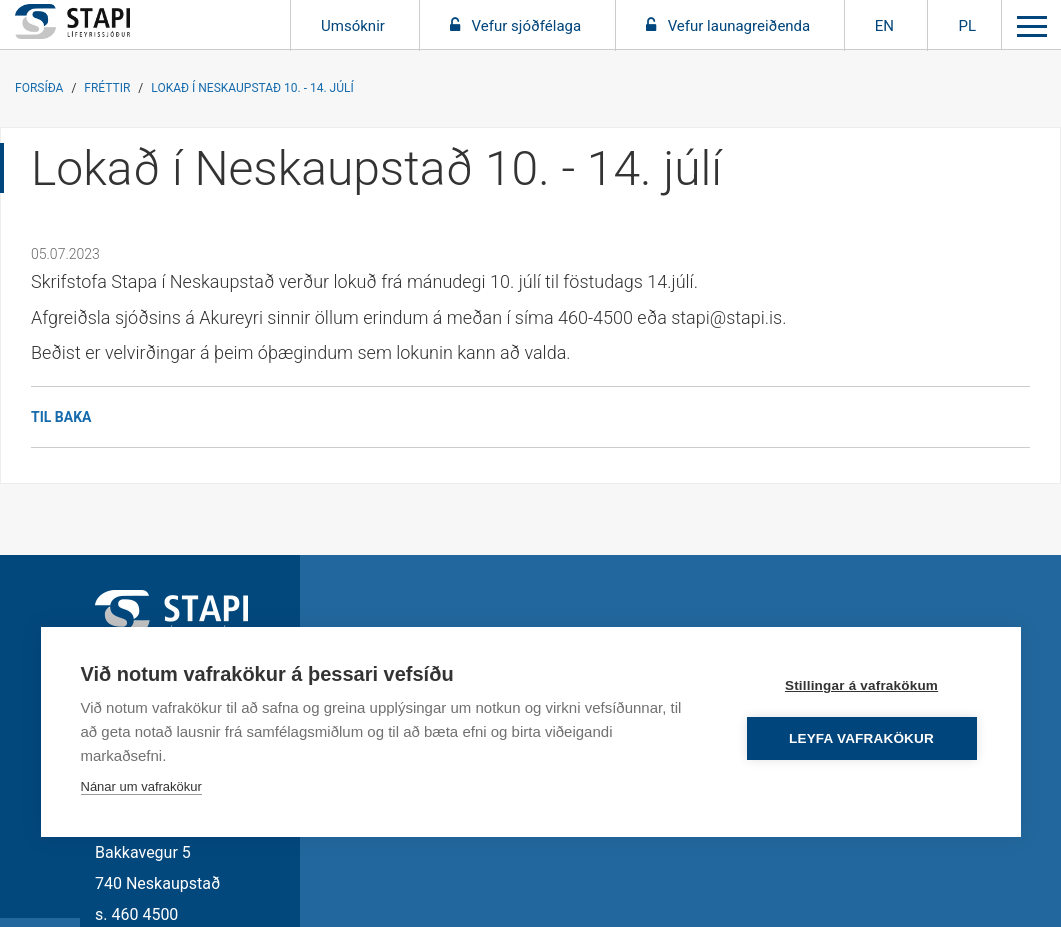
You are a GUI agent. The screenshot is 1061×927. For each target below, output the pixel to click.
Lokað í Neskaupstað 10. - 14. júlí (252, 88)
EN (884, 26)
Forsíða (39, 88)
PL (967, 26)
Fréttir (107, 88)
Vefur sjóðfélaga (527, 26)
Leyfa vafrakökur (861, 738)
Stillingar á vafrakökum (861, 685)
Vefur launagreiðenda (739, 26)
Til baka (61, 417)
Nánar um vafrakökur (141, 786)
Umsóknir (355, 26)
